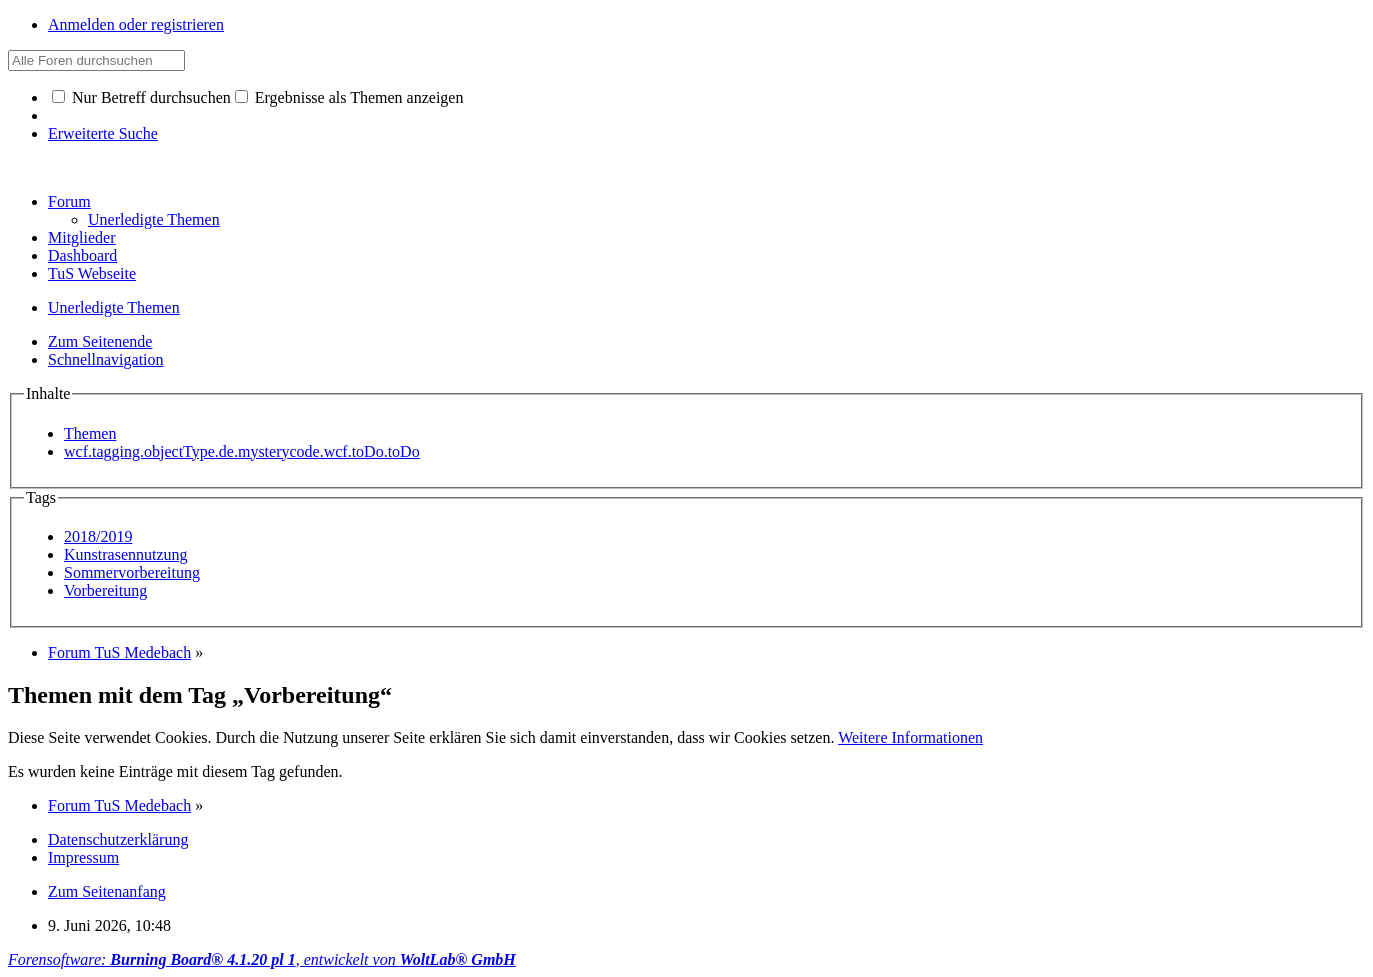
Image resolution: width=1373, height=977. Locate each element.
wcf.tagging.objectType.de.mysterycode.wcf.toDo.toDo (242, 451)
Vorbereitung (105, 590)
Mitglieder (82, 237)
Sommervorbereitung (132, 572)
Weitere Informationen (910, 737)
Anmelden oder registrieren (136, 24)
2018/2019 (98, 536)
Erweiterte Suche (103, 133)
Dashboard (82, 255)
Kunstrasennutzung (126, 554)
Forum (69, 201)
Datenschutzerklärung (118, 839)
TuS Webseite (92, 273)
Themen (90, 433)
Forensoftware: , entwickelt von (262, 959)
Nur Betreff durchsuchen (141, 97)
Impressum (83, 857)
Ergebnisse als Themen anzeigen (349, 97)
